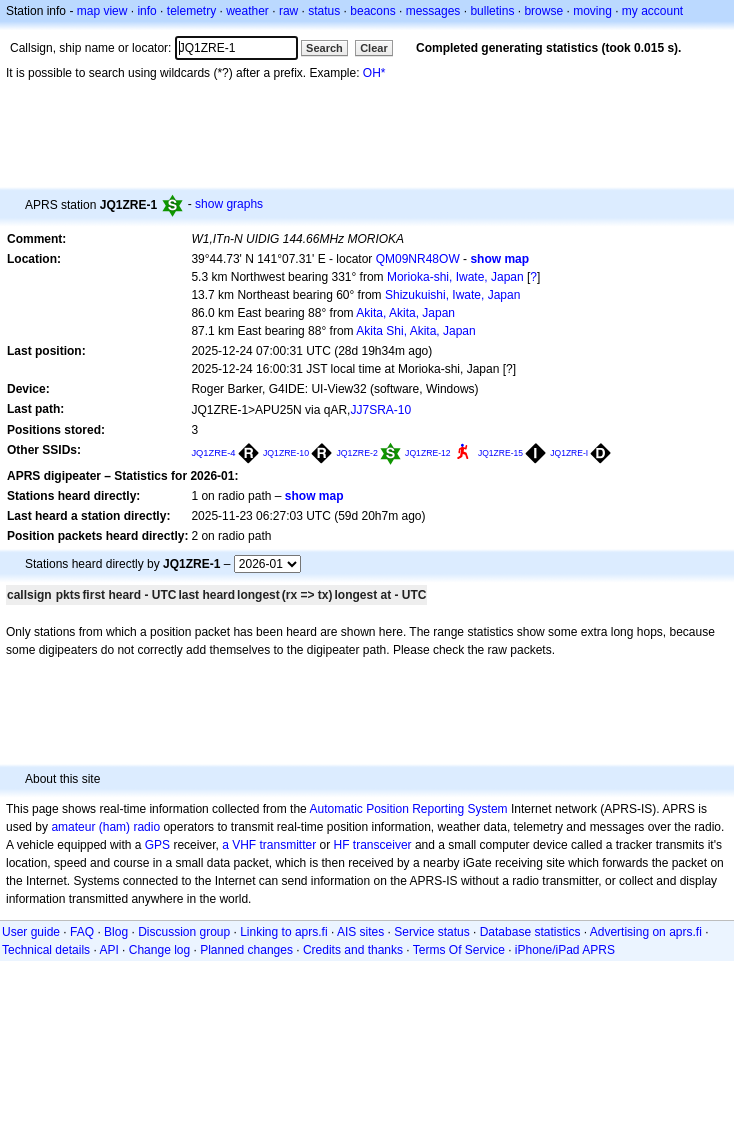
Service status (431, 932)
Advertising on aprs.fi (646, 932)
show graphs (229, 204)
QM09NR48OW (418, 259)
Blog (116, 932)
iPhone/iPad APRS (565, 950)
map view (102, 11)
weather (247, 11)
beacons (372, 11)
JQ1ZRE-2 (356, 453)
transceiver (382, 845)
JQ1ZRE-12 (428, 453)
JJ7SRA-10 (380, 410)
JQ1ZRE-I (569, 453)
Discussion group (184, 932)
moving (592, 11)
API (108, 950)
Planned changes (246, 950)
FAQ (82, 932)
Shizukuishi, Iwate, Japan (452, 295)
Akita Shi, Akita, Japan (415, 331)
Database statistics (530, 932)
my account (652, 11)
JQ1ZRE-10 (286, 453)
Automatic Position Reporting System (408, 809)
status (324, 11)
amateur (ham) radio (105, 827)
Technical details (46, 950)
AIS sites (360, 932)
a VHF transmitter (269, 845)
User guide (31, 932)
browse (543, 11)
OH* (374, 73)
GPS (157, 845)
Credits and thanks (353, 950)
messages (433, 11)
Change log (159, 950)
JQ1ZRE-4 (213, 453)
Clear (374, 48)
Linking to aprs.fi (283, 932)
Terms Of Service (459, 950)
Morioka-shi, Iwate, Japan (455, 277)
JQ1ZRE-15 (500, 453)
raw (288, 11)
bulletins (492, 11)
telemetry (191, 11)
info (146, 11)
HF (342, 845)
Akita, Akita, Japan (405, 313)
